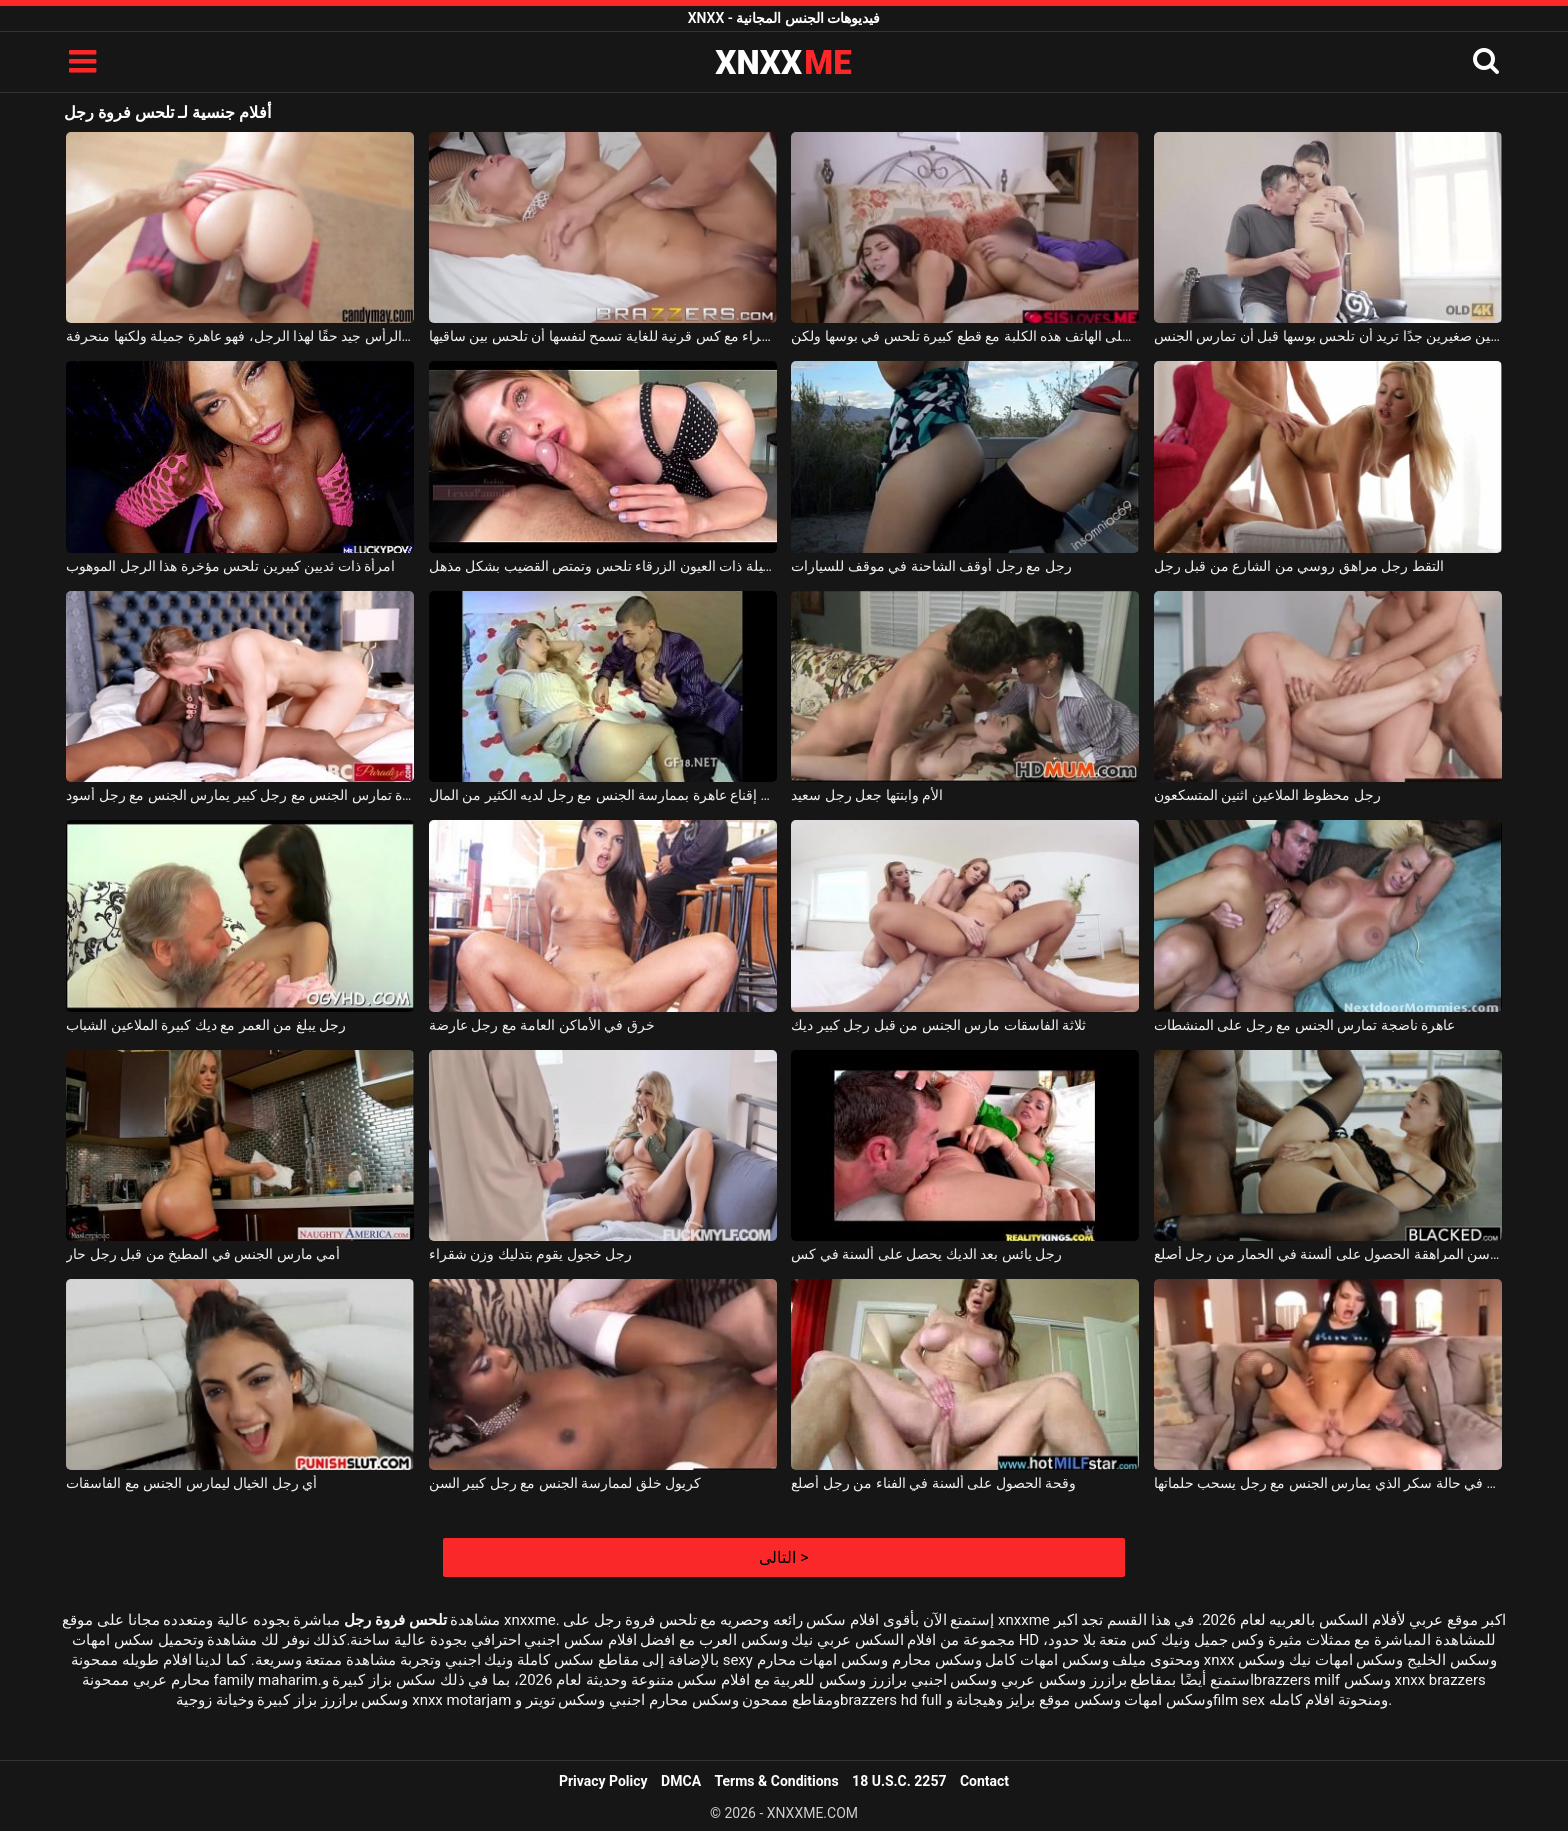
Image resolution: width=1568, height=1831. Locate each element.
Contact (984, 1781)
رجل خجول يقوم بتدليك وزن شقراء (530, 1254)
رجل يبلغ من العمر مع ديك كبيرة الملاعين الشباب (206, 1025)
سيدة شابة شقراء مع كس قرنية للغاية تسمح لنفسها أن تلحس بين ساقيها (603, 336)
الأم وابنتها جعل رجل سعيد (867, 795)
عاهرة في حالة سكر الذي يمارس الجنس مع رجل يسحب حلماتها (1328, 1483)
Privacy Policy (603, 1781)
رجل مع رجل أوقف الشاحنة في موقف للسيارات (931, 566)
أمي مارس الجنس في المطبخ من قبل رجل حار (203, 1254)
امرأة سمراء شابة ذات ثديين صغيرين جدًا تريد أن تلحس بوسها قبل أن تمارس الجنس (1328, 336)
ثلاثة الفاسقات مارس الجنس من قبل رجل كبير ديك (938, 1025)
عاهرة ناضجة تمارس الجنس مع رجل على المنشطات (1304, 1025)
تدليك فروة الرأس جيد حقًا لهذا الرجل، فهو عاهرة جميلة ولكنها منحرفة (240, 336)
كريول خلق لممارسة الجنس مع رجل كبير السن (565, 1483)
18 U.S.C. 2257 (899, 1781)
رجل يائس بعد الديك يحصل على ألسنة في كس (926, 1254)
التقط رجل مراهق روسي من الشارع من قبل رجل (1299, 566)
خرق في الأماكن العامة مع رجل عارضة (542, 1025)
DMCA (681, 1781)
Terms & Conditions (777, 1781)
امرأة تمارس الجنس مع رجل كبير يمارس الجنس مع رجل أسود (240, 795)
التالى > (783, 1557)
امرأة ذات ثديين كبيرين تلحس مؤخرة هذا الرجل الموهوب (230, 566)
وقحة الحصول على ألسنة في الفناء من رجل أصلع (933, 1483)
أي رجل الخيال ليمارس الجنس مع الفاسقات (191, 1483)
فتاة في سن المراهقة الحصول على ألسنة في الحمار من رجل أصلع (1328, 1254)
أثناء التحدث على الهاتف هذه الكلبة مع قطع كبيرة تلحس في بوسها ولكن (965, 336)
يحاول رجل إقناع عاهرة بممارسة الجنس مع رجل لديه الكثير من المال (603, 795)
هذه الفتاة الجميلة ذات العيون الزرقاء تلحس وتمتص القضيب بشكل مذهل (603, 566)
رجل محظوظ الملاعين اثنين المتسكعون (1267, 795)
